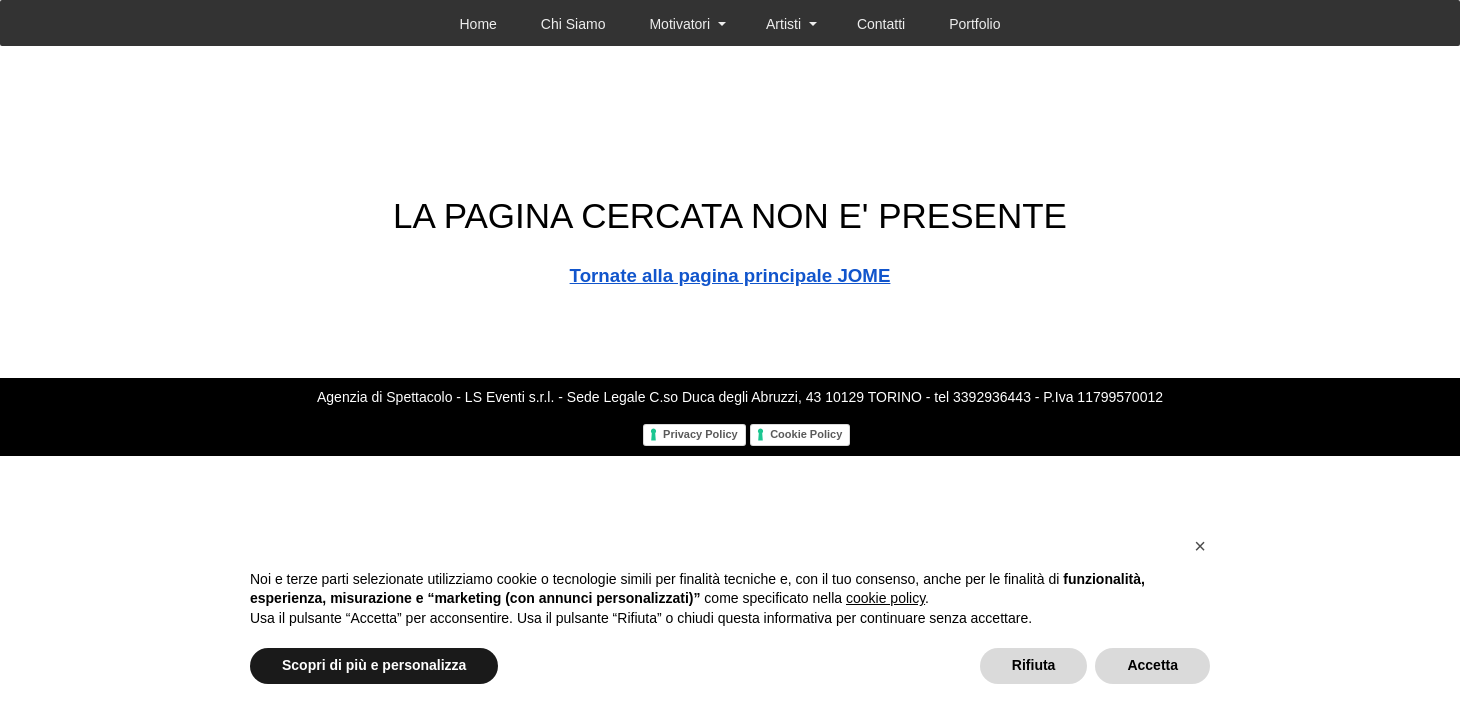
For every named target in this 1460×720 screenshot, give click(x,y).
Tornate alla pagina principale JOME (730, 275)
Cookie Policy (806, 434)
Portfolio (974, 24)
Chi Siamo (573, 24)
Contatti (881, 24)
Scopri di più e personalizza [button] (374, 665)
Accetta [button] (1152, 665)
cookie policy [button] (885, 598)
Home (477, 24)
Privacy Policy (700, 434)
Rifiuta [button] (1034, 665)
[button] (1200, 546)
